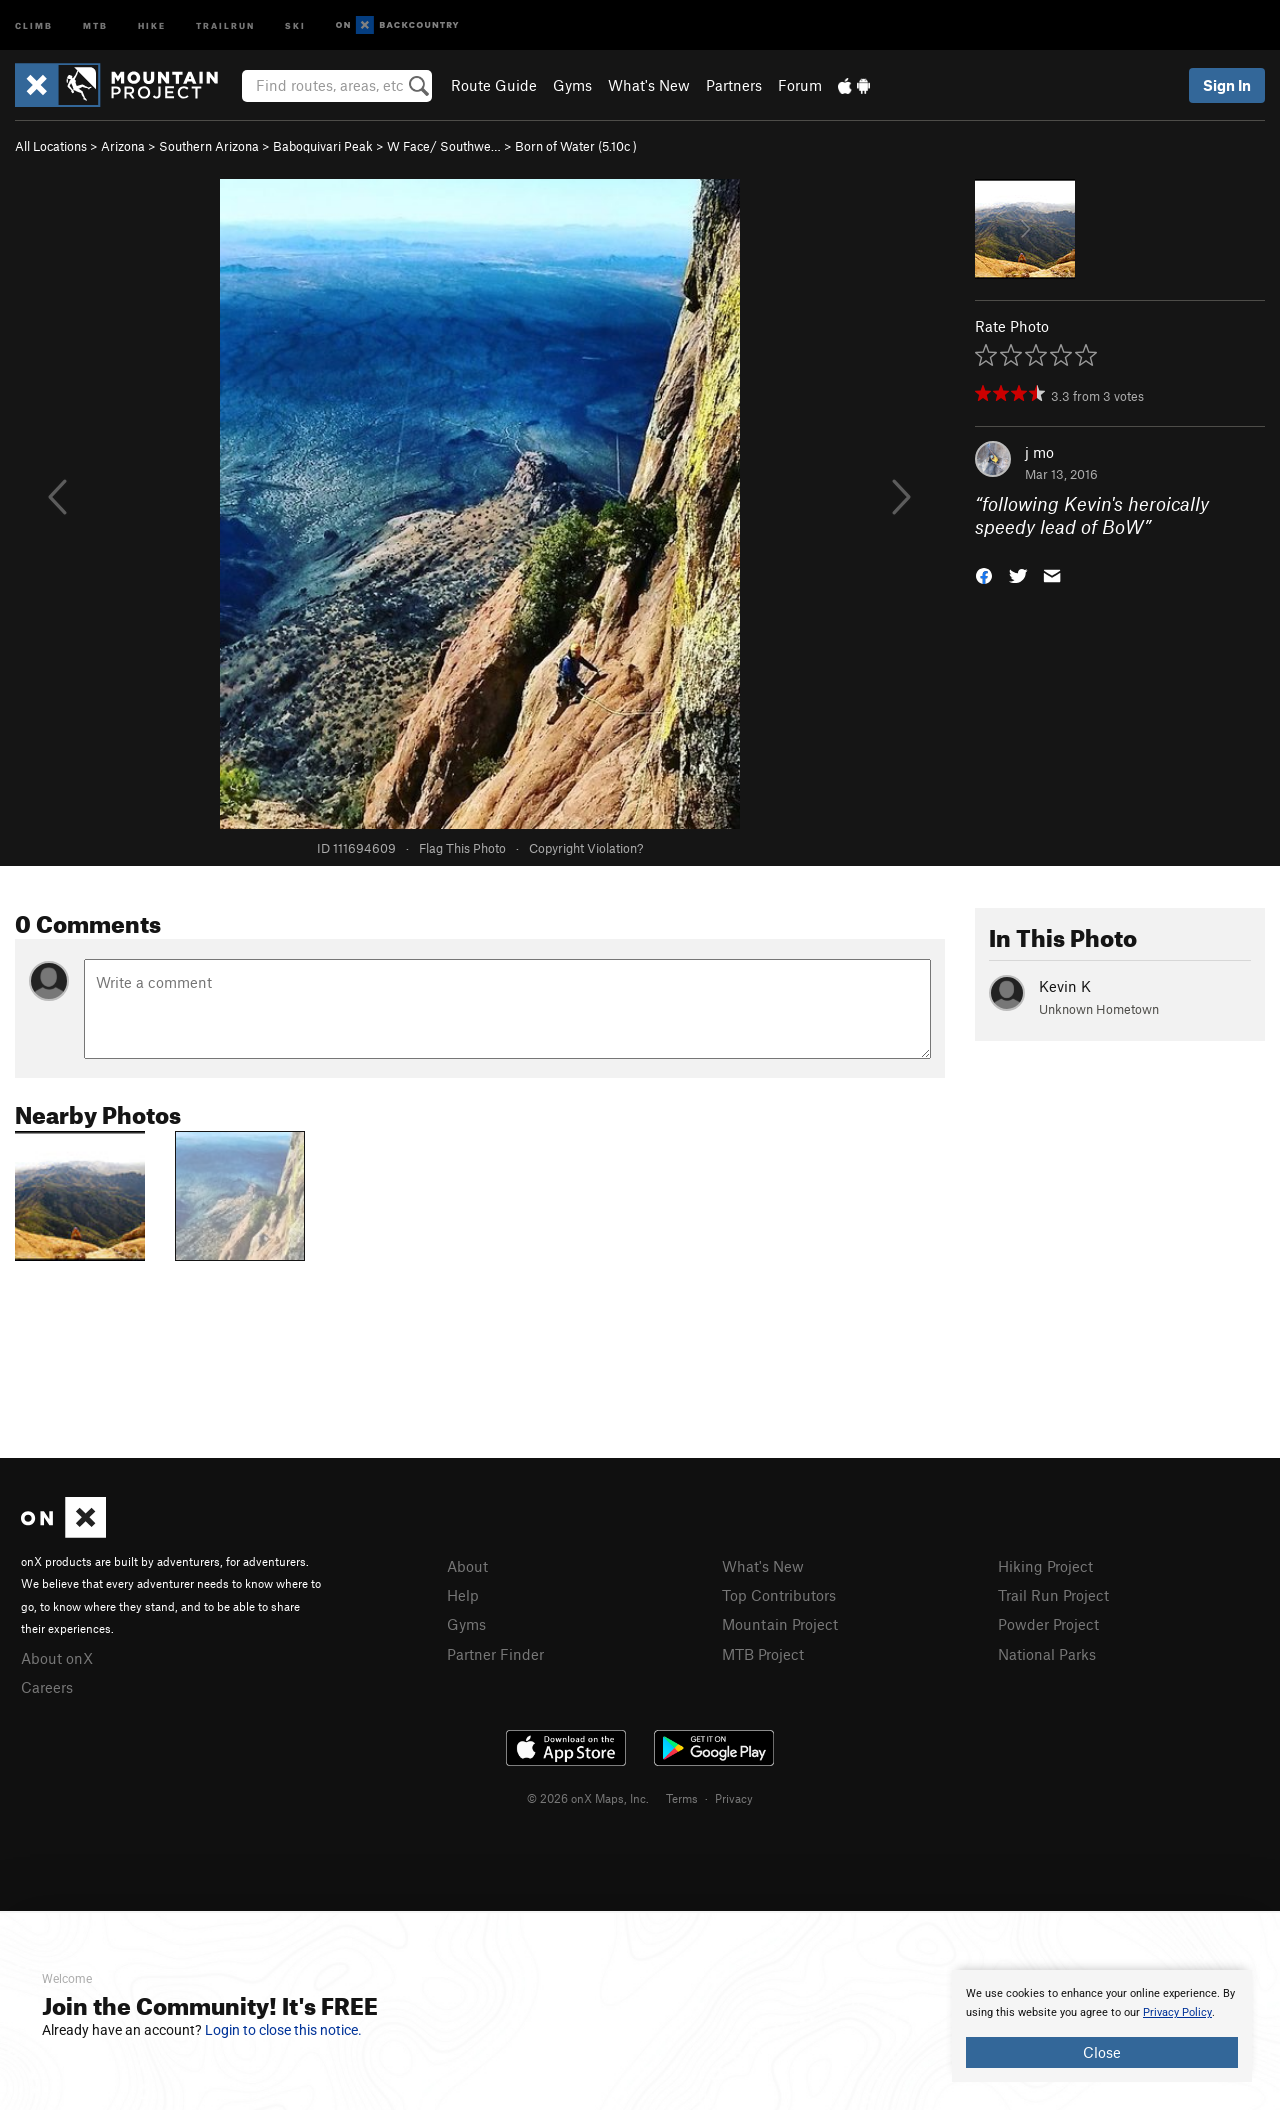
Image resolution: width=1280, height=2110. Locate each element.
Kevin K (1065, 986)
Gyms (572, 85)
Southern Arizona (209, 146)
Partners (734, 85)
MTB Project (763, 1654)
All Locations (51, 146)
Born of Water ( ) (576, 146)
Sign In (1227, 85)
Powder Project (1048, 1624)
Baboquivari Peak (323, 146)
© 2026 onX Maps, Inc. (588, 1798)
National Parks (1047, 1654)
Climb (34, 24)
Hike (152, 24)
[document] (1102, 2026)
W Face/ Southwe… (444, 146)
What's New (649, 85)
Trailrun (225, 24)
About (467, 1566)
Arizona (123, 146)
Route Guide (494, 85)
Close (1102, 2052)
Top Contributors (779, 1595)
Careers (47, 1687)
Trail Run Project (1053, 1595)
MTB (95, 24)
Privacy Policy (1177, 2012)
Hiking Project (1045, 1566)
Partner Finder (495, 1654)
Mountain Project (780, 1624)
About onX (57, 1658)
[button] (984, 573)
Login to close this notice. (283, 2030)
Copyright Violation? (586, 848)
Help (463, 1595)
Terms (682, 1798)
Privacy (734, 1798)
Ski (295, 24)
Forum (800, 85)
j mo (1039, 452)
